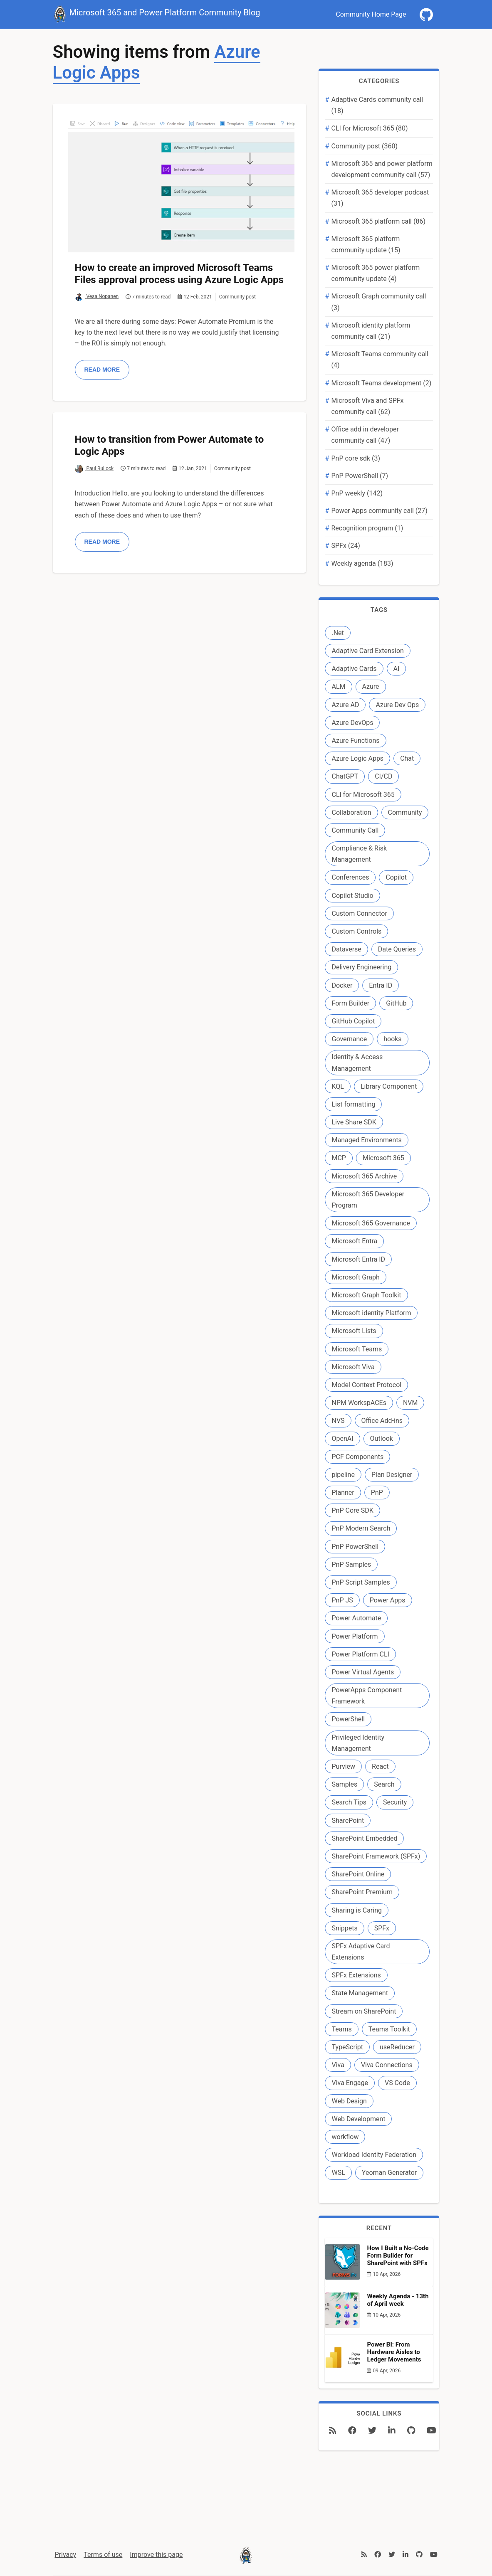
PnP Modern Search (360, 1528)
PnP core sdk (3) (355, 458)
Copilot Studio (352, 896)
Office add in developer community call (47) (364, 434)
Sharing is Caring (356, 1910)
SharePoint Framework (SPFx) (375, 1856)
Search (384, 1784)
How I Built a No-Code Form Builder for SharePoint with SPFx (397, 2255)
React (380, 1766)
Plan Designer (391, 1475)
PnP (377, 1492)
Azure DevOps (352, 723)
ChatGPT (344, 776)
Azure (370, 686)
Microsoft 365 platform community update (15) (365, 244)
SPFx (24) (345, 546)
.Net (337, 633)
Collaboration (351, 812)
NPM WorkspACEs (358, 1403)
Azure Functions (355, 740)
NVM (410, 1403)
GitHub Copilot (353, 1021)
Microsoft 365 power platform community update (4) (375, 273)
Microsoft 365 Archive (364, 1176)
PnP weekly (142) (357, 493)
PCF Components (357, 1457)
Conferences (350, 877)
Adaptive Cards (353, 669)
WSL (338, 2173)
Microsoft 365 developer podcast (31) (380, 197)
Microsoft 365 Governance (370, 1223)
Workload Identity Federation (373, 2155)
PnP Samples (351, 1564)
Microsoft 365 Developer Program (367, 1199)
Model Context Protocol (366, 1385)
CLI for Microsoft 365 (362, 795)
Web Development (358, 2119)
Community (405, 812)
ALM (338, 686)
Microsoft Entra (354, 1241)
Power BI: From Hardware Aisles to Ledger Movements (394, 2352)
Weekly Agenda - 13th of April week (397, 2300)
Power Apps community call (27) (379, 511)
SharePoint (347, 1820)
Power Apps (387, 1600)
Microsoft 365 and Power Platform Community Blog (156, 13)
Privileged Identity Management (357, 1743)
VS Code (397, 2083)
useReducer (397, 2047)
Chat (407, 758)
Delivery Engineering (361, 967)
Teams (341, 2029)
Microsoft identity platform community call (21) (370, 330)
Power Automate (356, 1618)
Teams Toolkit (389, 2029)
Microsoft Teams (356, 1349)
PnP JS (342, 1600)
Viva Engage (349, 2083)
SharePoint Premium (361, 1892)
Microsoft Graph (355, 1277)
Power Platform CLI (360, 1654)
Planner (342, 1492)
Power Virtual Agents (362, 1672)
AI (396, 669)
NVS (337, 1421)
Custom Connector (359, 913)
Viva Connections (387, 2065)
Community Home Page (371, 14)
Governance (349, 1039)
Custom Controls (356, 931)
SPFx (381, 1928)
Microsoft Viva (352, 1367)
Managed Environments (366, 1140)
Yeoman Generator (389, 2173)
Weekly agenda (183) (362, 563)
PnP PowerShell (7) (359, 476)
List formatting (353, 1104)
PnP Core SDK (352, 1510)
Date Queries (397, 949)
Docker (341, 985)
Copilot (396, 877)
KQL (337, 1086)
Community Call (354, 830)
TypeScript (347, 2047)
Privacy (66, 2555)
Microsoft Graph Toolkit (366, 1295)
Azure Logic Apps (357, 758)
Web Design (348, 2101)
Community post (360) (364, 146)
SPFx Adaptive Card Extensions (360, 1951)
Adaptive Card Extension (367, 651)
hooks (392, 1039)
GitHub (396, 1003)
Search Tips (348, 1802)
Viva (337, 2065)
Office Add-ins (382, 1421)
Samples (344, 1784)
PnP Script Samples (360, 1582)
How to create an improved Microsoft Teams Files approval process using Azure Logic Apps (179, 274)
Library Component (389, 1086)
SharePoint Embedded (364, 1838)
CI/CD (383, 776)
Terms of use (103, 2555)
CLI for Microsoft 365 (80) (369, 128)
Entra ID (380, 985)
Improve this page (156, 2555)
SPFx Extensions (356, 1975)
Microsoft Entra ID (358, 1259)
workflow (344, 2137)
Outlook (381, 1438)
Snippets (344, 1928)
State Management (359, 1993)
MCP (338, 1158)
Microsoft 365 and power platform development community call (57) (381, 169)
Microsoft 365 (383, 1158)
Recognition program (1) (367, 528)
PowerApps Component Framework (366, 1695)
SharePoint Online (357, 1874)
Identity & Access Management (357, 1062)
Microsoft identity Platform (371, 1313)
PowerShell (348, 1719)
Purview (343, 1766)
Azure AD (345, 705)
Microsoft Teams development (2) (381, 383)
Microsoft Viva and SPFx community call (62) (367, 406)
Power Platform (354, 1636)
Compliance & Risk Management (359, 853)
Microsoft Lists (353, 1331)
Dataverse (346, 949)
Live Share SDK (353, 1122)
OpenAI (342, 1438)
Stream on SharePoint (363, 2011)
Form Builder (350, 1003)
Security (395, 1802)
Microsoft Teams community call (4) (379, 359)
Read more (102, 369)
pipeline (342, 1475)
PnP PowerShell (354, 1547)
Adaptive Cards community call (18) (377, 105)
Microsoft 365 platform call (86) (378, 221)
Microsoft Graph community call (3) (378, 301)
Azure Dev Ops (397, 705)
